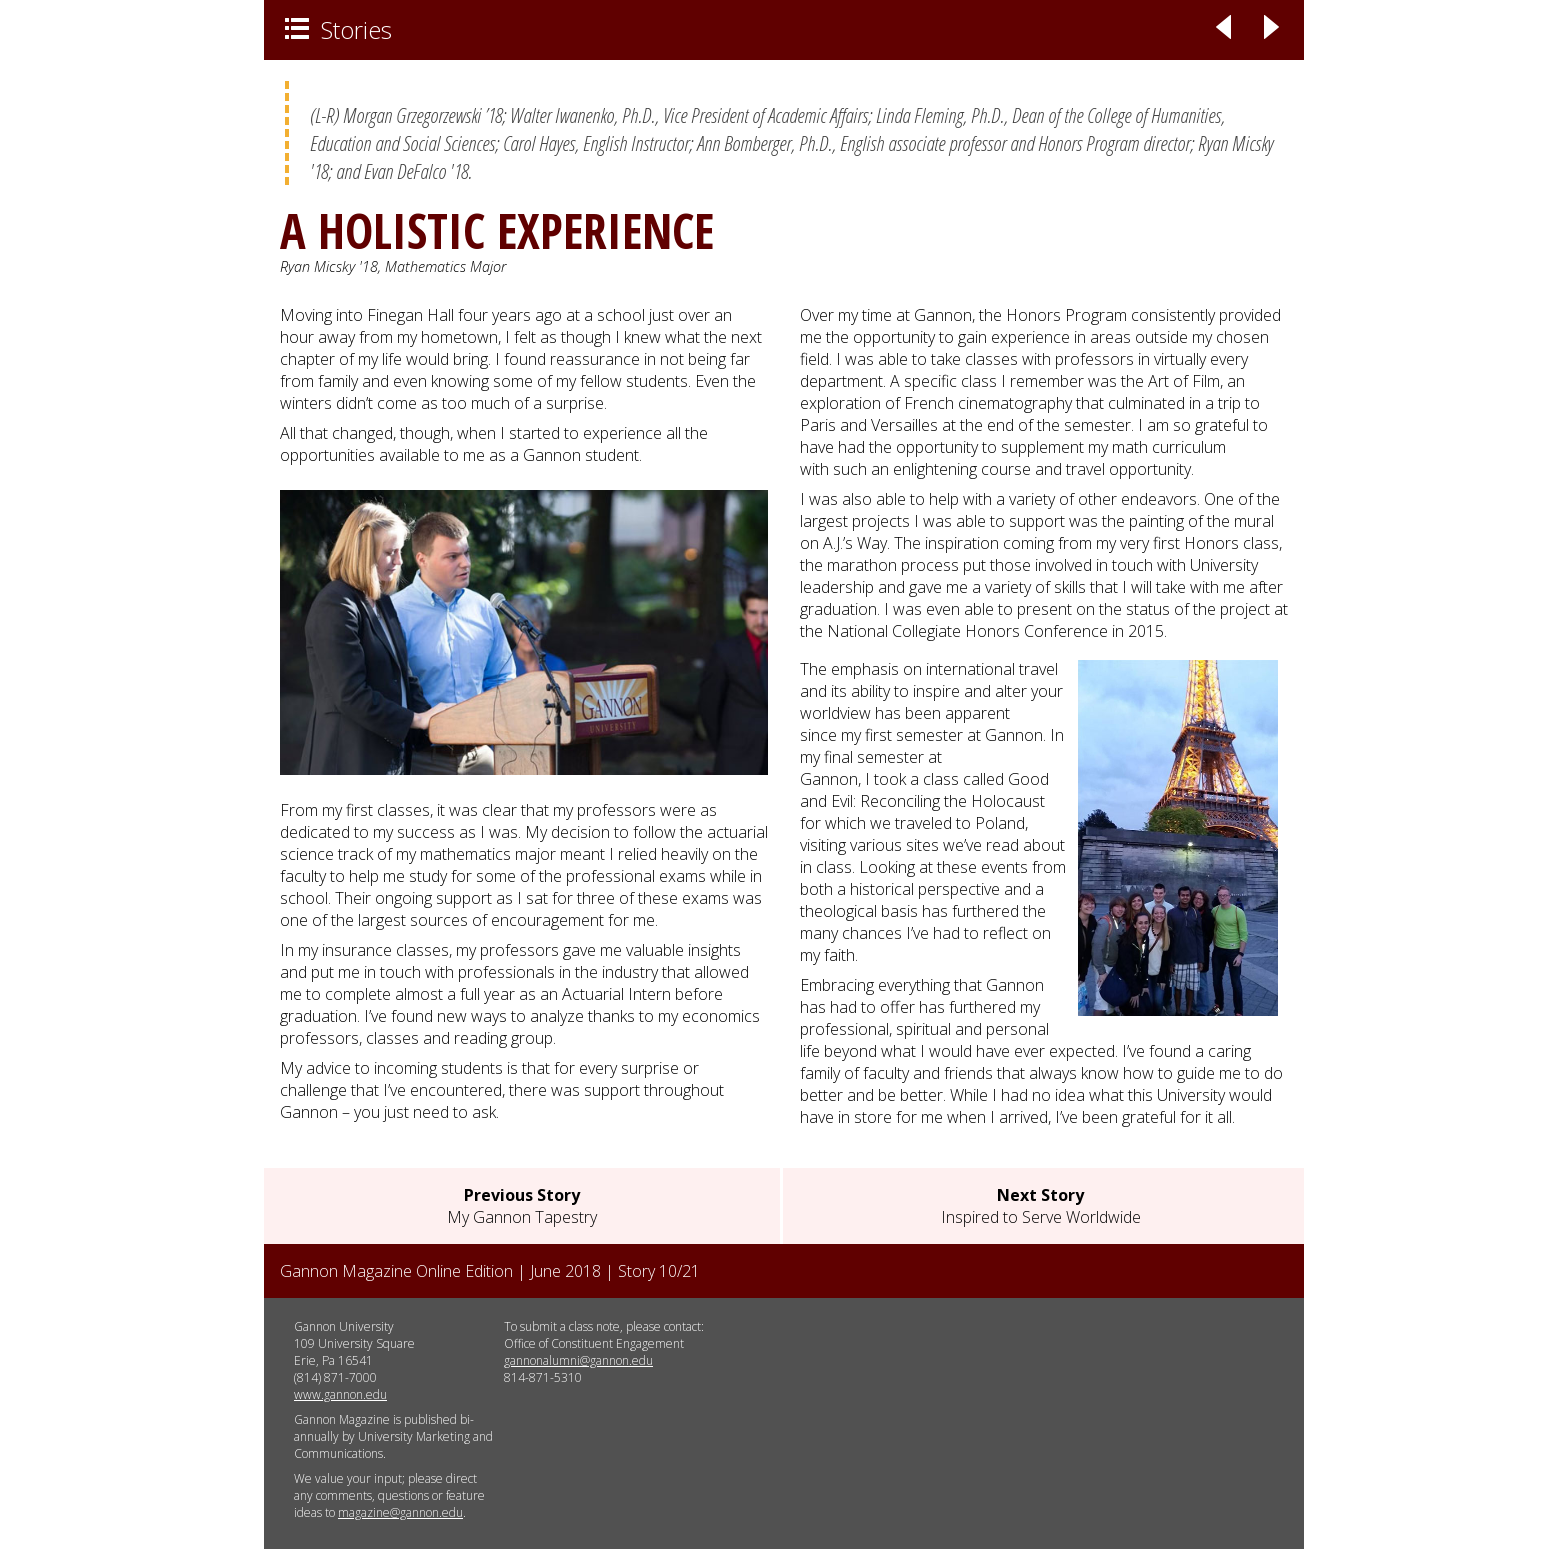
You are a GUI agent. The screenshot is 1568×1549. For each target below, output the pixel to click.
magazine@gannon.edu (400, 1512)
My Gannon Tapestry (522, 1206)
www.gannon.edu (340, 1394)
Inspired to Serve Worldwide (1041, 1206)
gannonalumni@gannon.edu (578, 1360)
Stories (338, 29)
